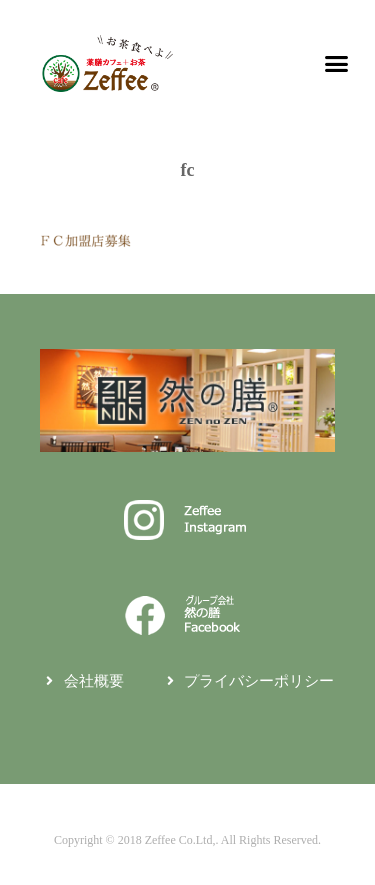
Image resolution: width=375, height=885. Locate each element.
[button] (337, 64)
